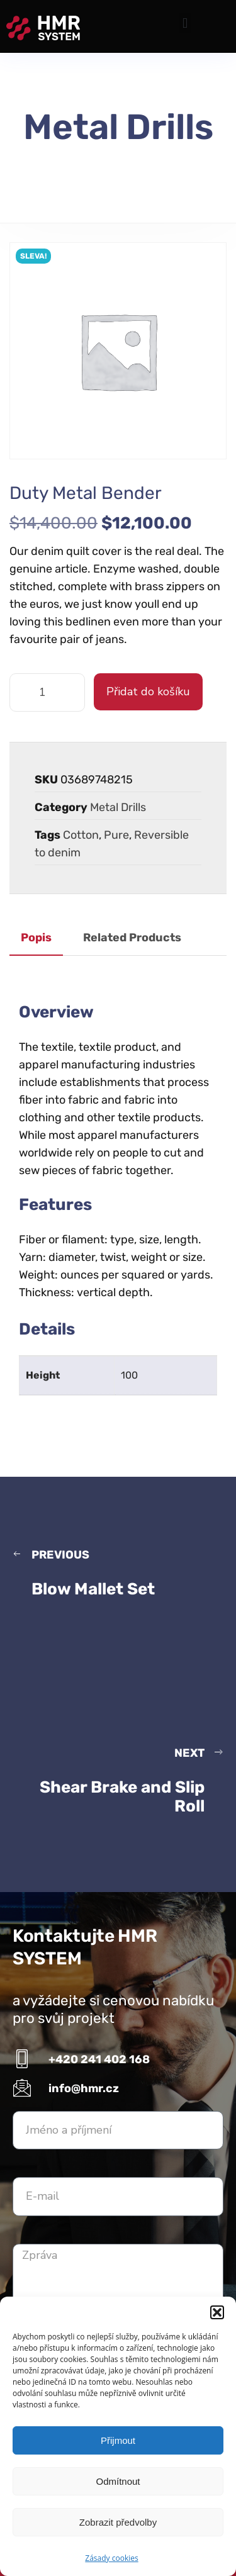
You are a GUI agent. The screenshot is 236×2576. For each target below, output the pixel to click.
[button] (217, 2312)
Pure (116, 835)
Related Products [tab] (132, 937)
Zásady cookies (111, 2558)
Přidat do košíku (148, 691)
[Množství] (47, 692)
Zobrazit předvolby (118, 2522)
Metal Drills (118, 807)
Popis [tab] (36, 937)
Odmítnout (118, 2481)
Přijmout (118, 2440)
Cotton (81, 835)
